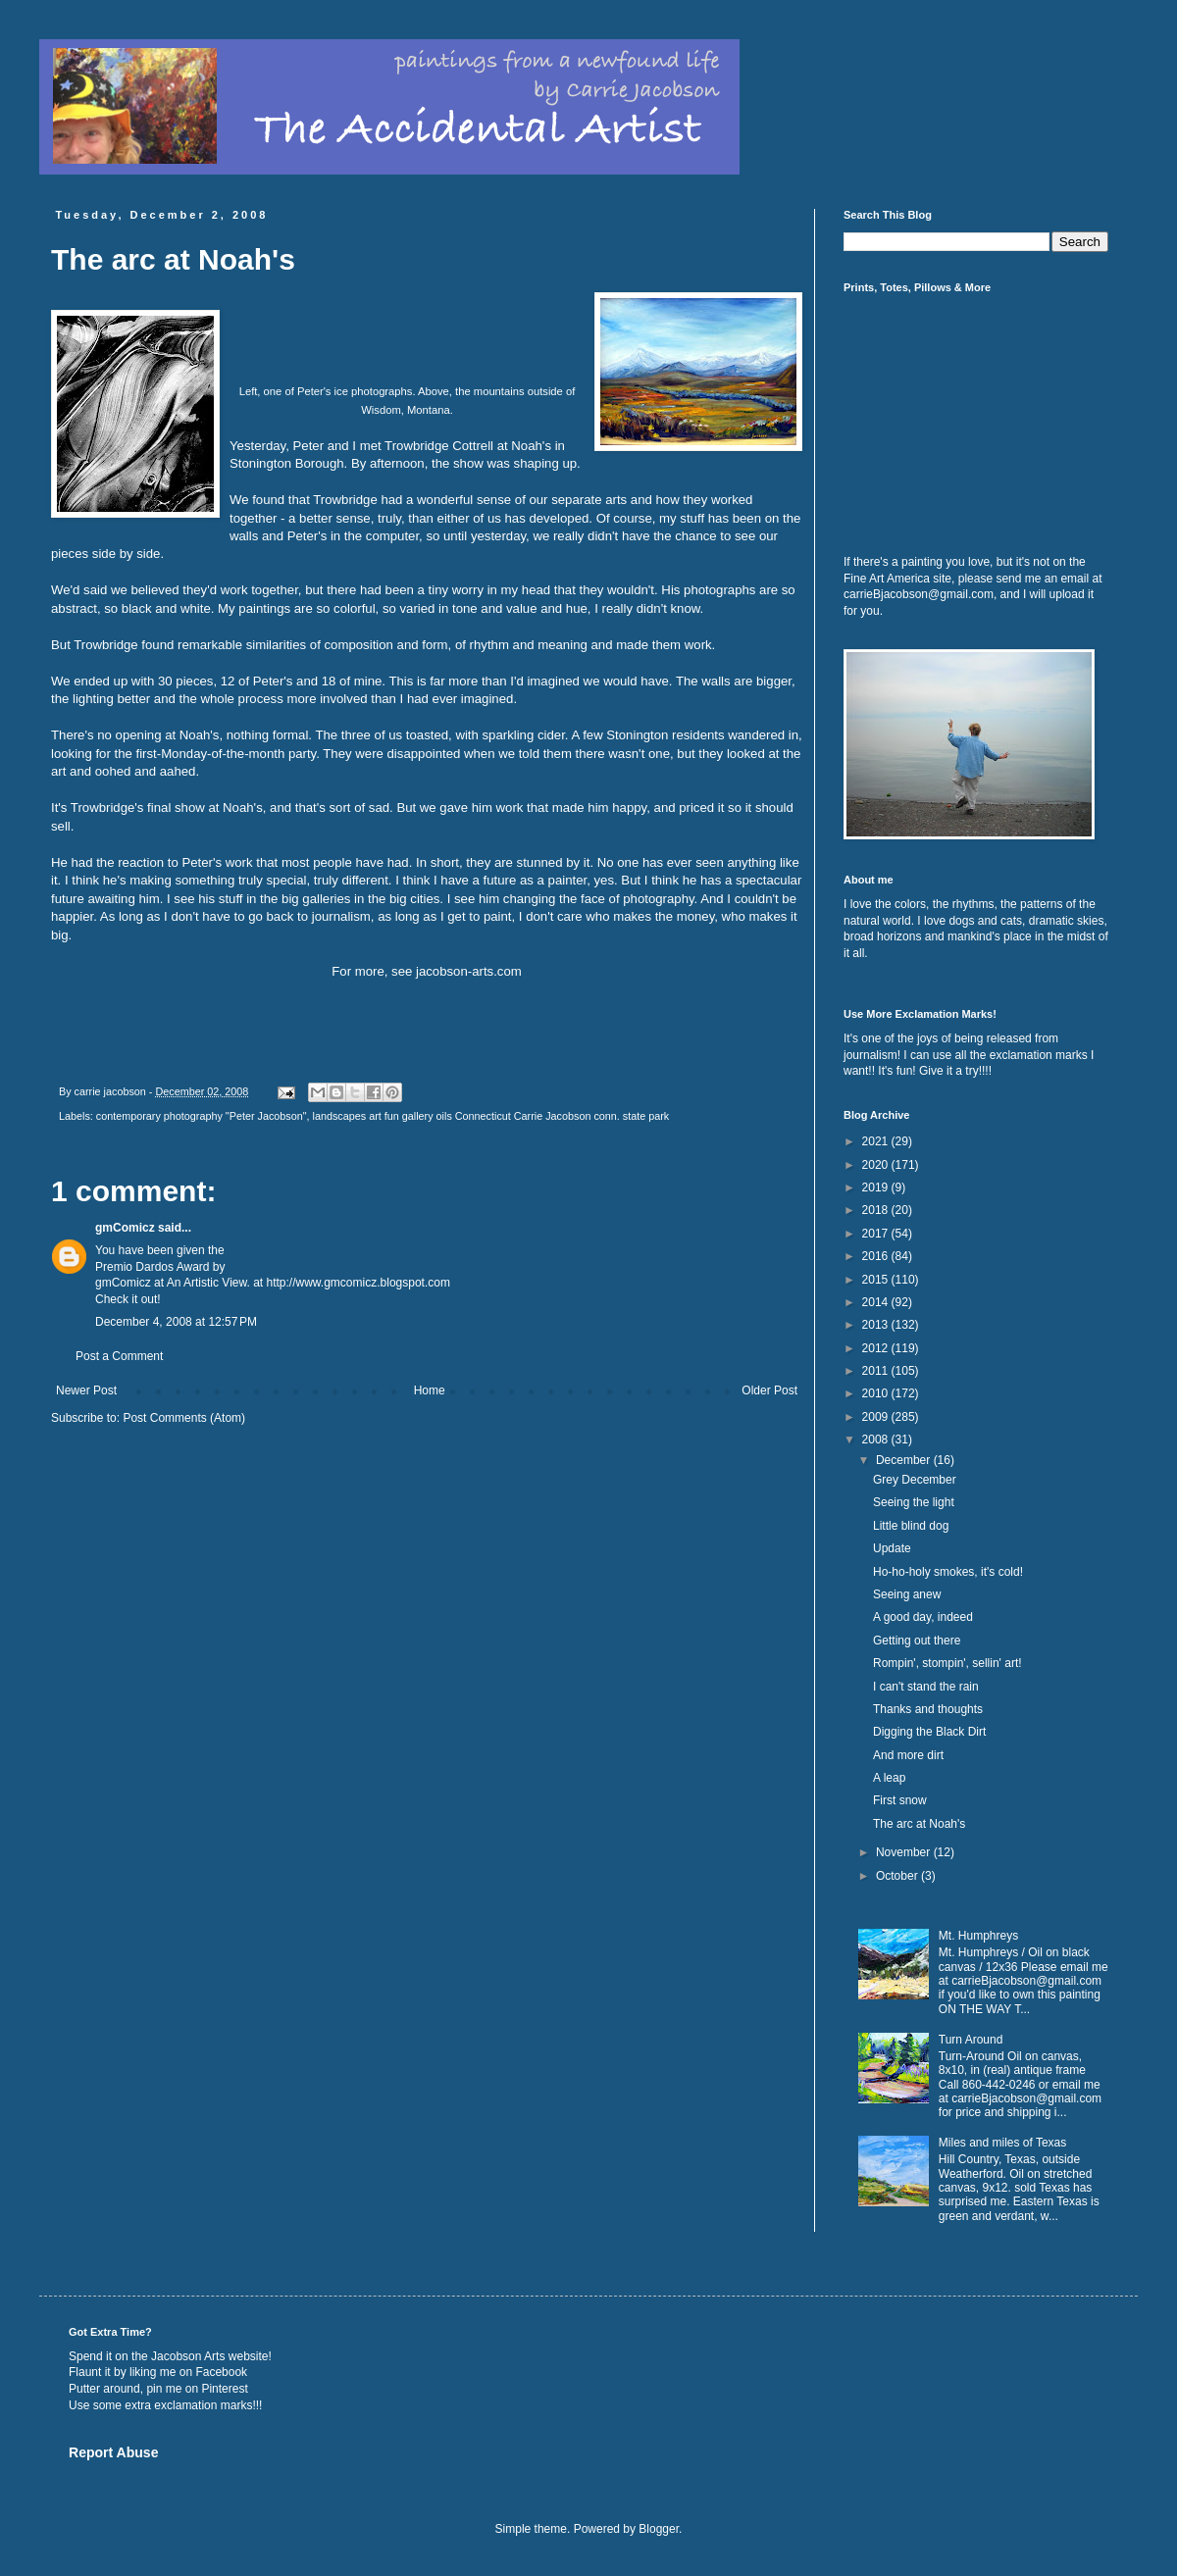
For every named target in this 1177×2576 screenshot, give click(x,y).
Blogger (659, 2529)
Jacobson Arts (188, 2356)
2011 (877, 1371)
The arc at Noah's (919, 1824)
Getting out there (916, 1640)
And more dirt (908, 1755)
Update (892, 1548)
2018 (877, 1210)
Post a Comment (119, 1356)
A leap (889, 1778)
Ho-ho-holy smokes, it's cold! (948, 1572)
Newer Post (86, 1390)
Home (429, 1390)
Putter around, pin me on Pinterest (158, 2389)
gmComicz (125, 1228)
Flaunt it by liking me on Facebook (158, 2372)
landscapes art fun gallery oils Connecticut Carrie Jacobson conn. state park (491, 1116)
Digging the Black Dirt (929, 1732)
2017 (877, 1233)
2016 (877, 1256)
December (905, 1460)
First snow (900, 1800)
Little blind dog (910, 1526)
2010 (877, 1393)
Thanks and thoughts (928, 1709)
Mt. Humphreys (978, 1936)
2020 (877, 1165)
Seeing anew (907, 1594)
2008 (877, 1439)
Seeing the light (913, 1502)
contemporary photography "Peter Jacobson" (201, 1116)
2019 (877, 1187)
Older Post (769, 1390)
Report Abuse (113, 2452)
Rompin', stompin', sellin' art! (947, 1663)
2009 (877, 1417)
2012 (877, 1348)
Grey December (914, 1480)
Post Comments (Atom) (184, 1418)
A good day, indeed (923, 1617)
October (898, 1876)
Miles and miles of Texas (1003, 2142)
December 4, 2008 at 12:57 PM (176, 1322)
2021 (877, 1141)
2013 (877, 1325)
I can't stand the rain (926, 1686)
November (905, 1852)
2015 (877, 1280)
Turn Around (971, 2039)
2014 (877, 1302)
